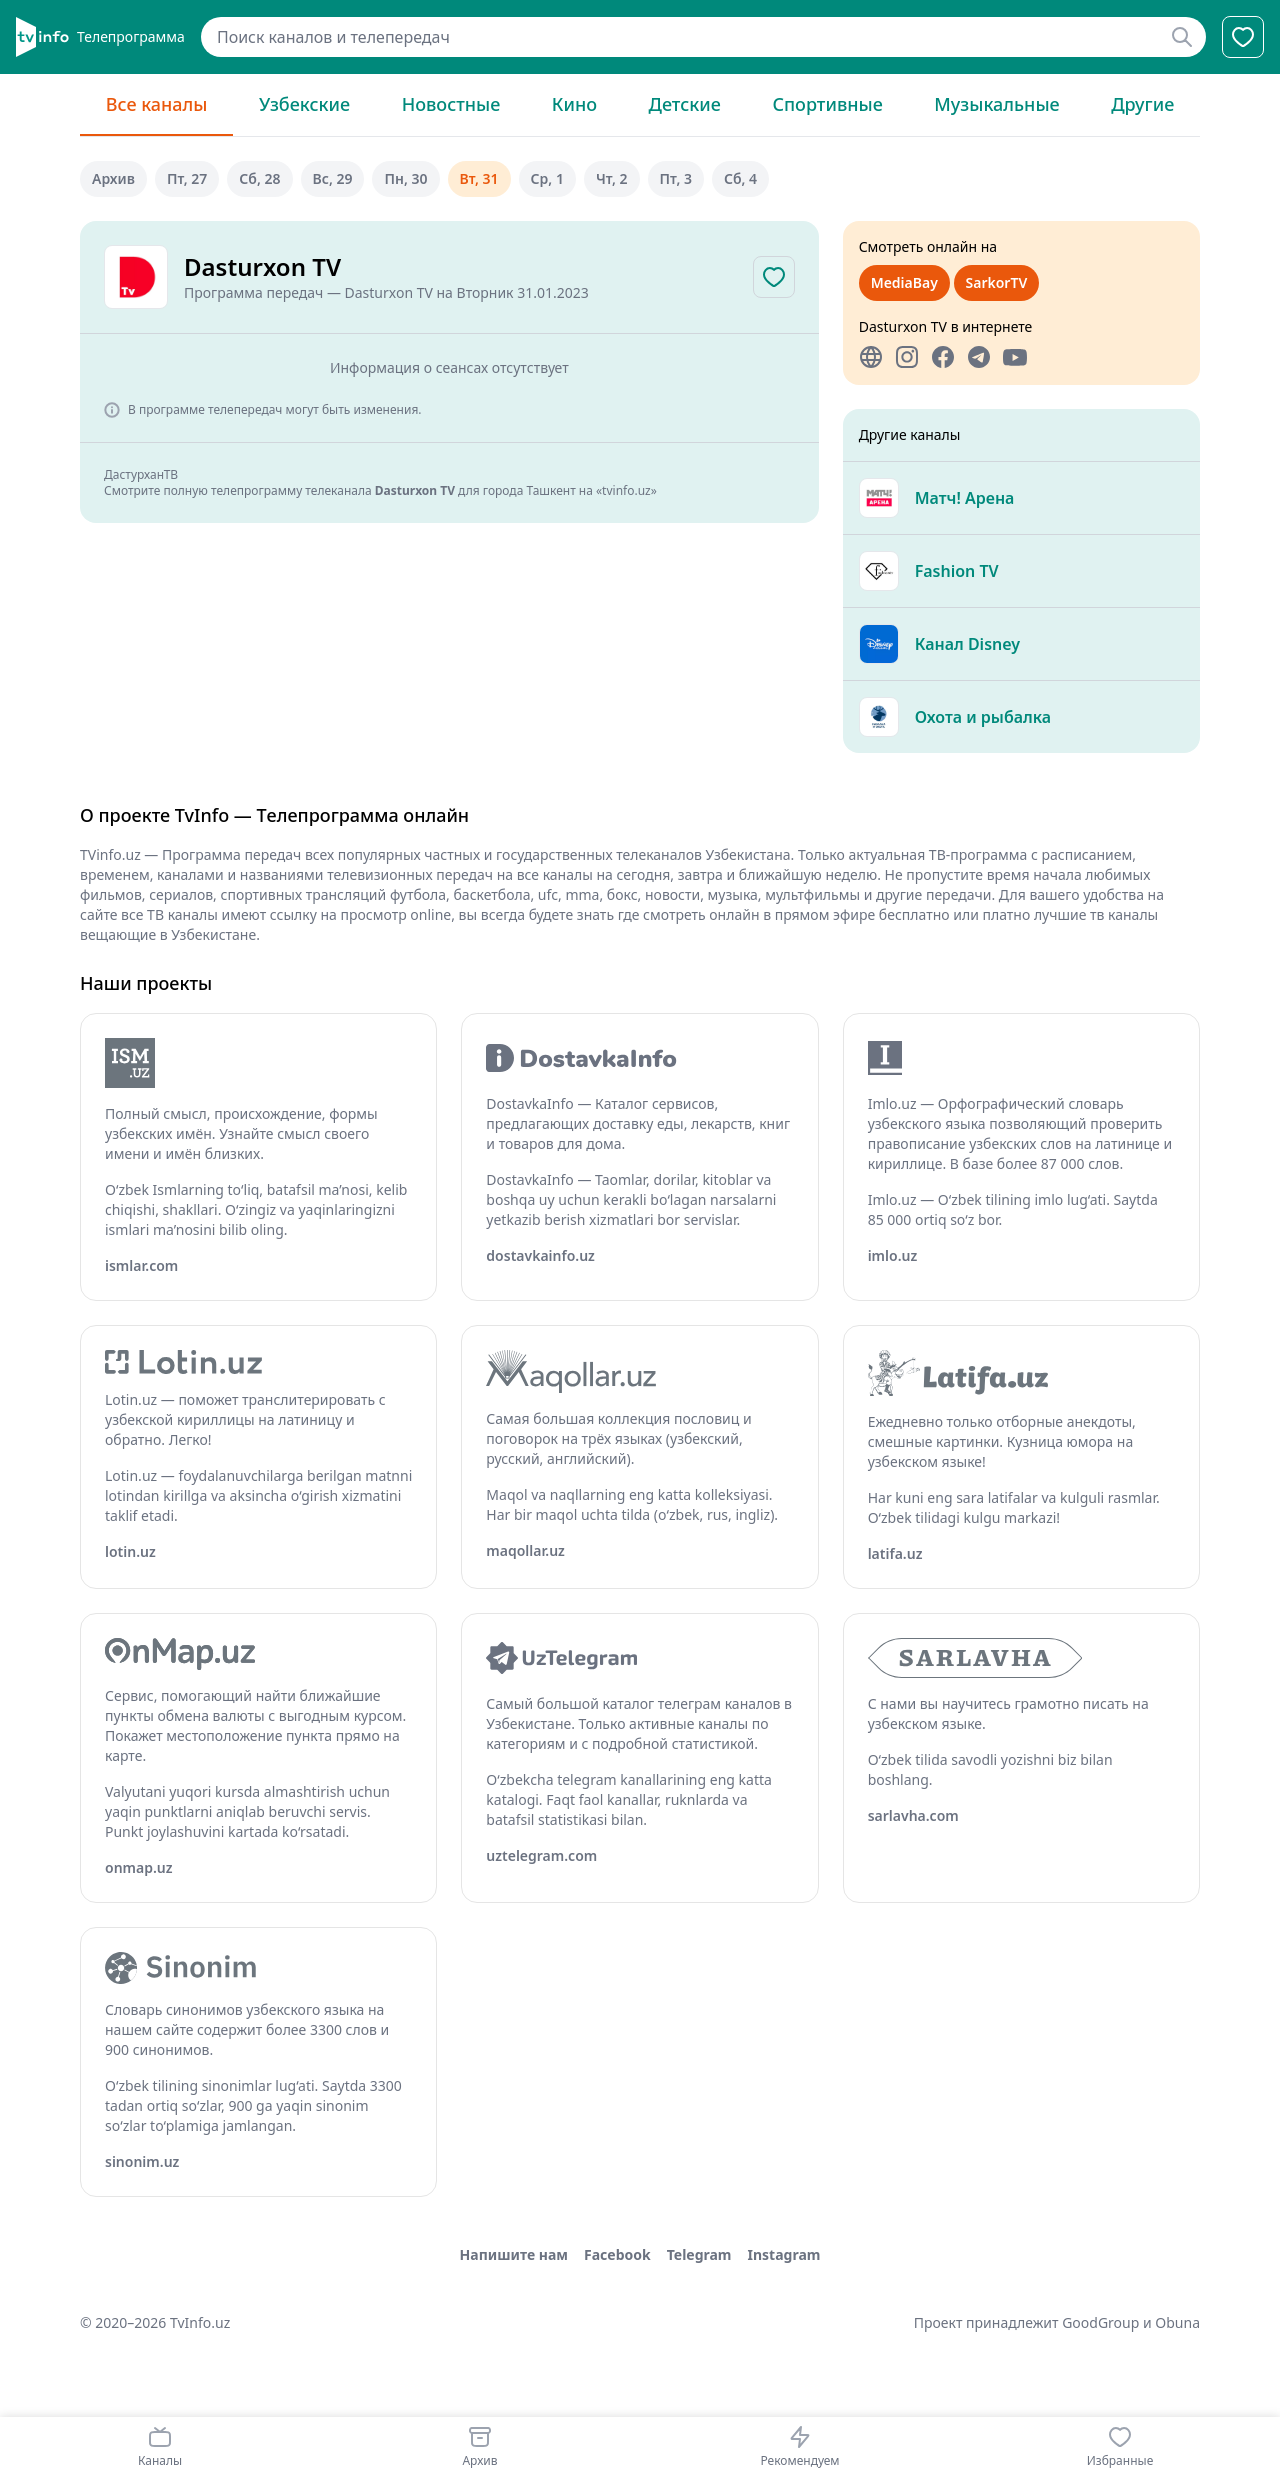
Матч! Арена (965, 498)
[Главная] (100, 37)
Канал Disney (967, 644)
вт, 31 (479, 178)
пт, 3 (676, 178)
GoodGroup (1100, 2322)
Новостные (451, 104)
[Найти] (1182, 37)
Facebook (617, 2254)
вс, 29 (333, 178)
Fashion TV (957, 571)
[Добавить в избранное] (774, 277)
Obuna (1177, 2322)
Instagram (784, 2254)
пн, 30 (405, 178)
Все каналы (157, 104)
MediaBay (904, 282)
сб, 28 (259, 178)
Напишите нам (514, 2254)
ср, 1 (547, 178)
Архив (113, 178)
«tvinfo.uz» (626, 490)
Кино (574, 104)
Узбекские (304, 104)
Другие (1142, 104)
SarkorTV (997, 282)
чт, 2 (612, 178)
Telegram (699, 2254)
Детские (685, 104)
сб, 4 (740, 178)
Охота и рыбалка (983, 717)
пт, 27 (187, 178)
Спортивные (827, 104)
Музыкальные (996, 104)
